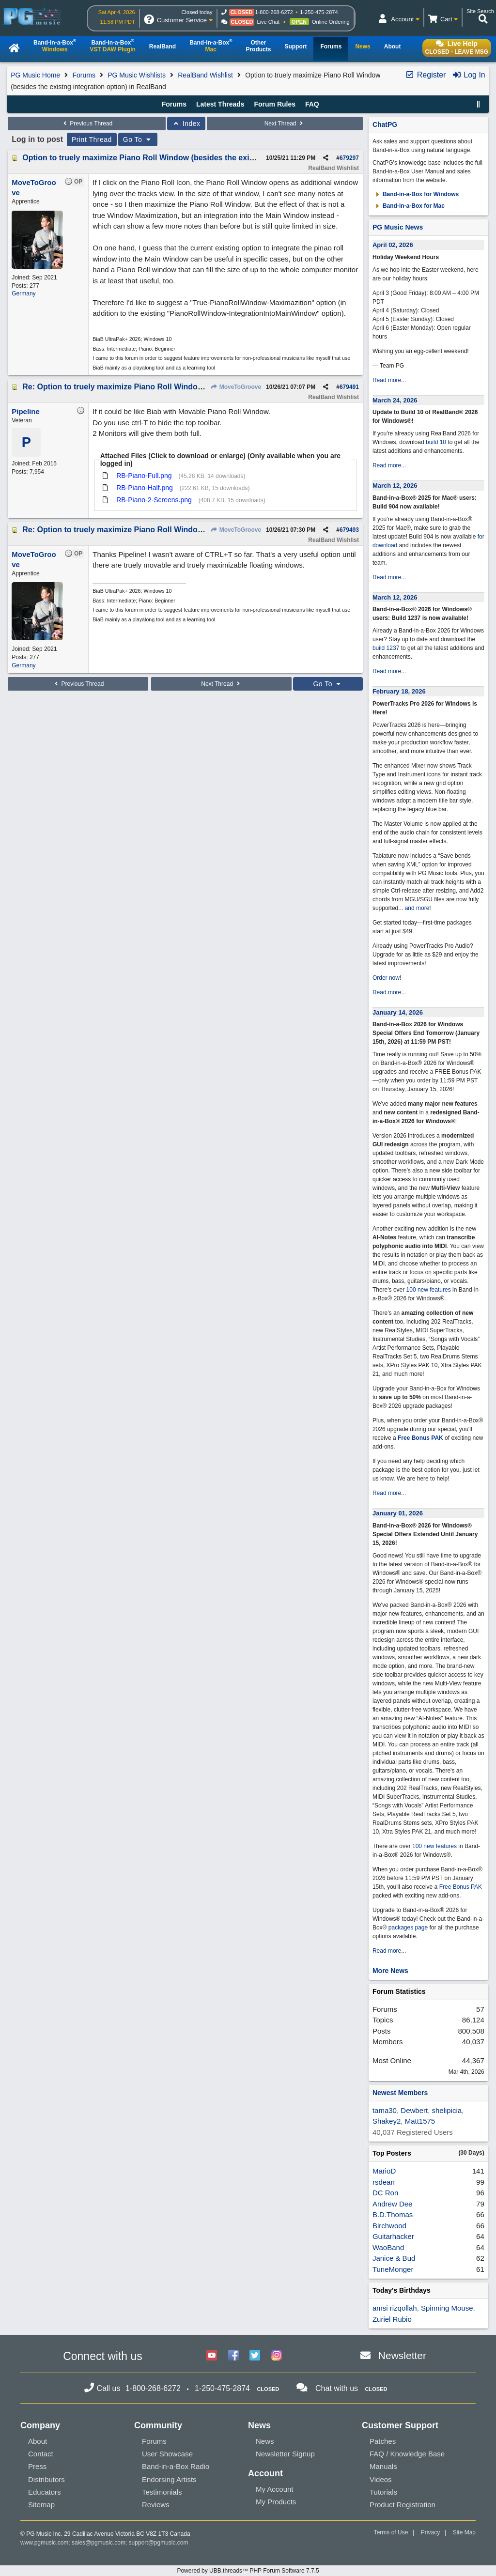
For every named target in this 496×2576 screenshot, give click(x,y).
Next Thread (284, 123)
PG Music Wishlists (137, 75)
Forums (83, 75)
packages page (408, 1927)
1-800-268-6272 (274, 12)
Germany (23, 293)
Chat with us (336, 2388)
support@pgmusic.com (158, 2542)
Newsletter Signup (285, 2454)
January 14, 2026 (397, 1012)
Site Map (464, 2532)
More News (390, 1970)
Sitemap (41, 2504)
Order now (386, 977)
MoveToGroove (235, 387)
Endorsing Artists (169, 2479)
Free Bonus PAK (420, 1438)
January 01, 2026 (397, 1513)
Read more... (389, 380)
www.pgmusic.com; (45, 2542)
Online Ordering (331, 22)
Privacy (430, 2532)
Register (425, 75)
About (37, 2441)
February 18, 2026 (399, 691)
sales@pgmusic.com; (100, 2542)
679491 (349, 387)
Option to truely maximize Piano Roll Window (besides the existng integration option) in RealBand (202, 158)
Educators (44, 2492)
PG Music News (397, 227)
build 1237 (385, 648)
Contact (40, 2454)
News (265, 2441)
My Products (276, 2502)
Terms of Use (391, 2532)
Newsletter (402, 2355)
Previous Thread (86, 123)
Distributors (46, 2479)
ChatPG (384, 124)
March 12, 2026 (395, 485)
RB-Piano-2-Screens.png (154, 500)
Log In (468, 75)
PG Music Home (35, 75)
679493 (349, 529)
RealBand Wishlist (205, 75)
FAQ (312, 104)
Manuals (383, 2466)
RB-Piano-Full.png (143, 475)
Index (186, 123)
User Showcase (167, 2454)
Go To (138, 139)
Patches (383, 2441)
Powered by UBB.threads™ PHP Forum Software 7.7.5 (248, 2570)
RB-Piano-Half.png (144, 488)
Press (37, 2466)
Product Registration (402, 2504)
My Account (275, 2489)
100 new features (428, 1289)
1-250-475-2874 (319, 12)
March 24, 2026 (395, 400)
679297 (349, 157)
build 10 (436, 442)
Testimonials (162, 2492)
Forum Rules (274, 104)
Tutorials (383, 2492)
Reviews (156, 2504)
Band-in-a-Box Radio (175, 2466)
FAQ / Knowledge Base (407, 2454)
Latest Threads (220, 104)
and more (417, 908)
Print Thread (92, 139)
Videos (381, 2479)
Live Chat (268, 22)
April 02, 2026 (392, 244)
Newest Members (400, 2093)
